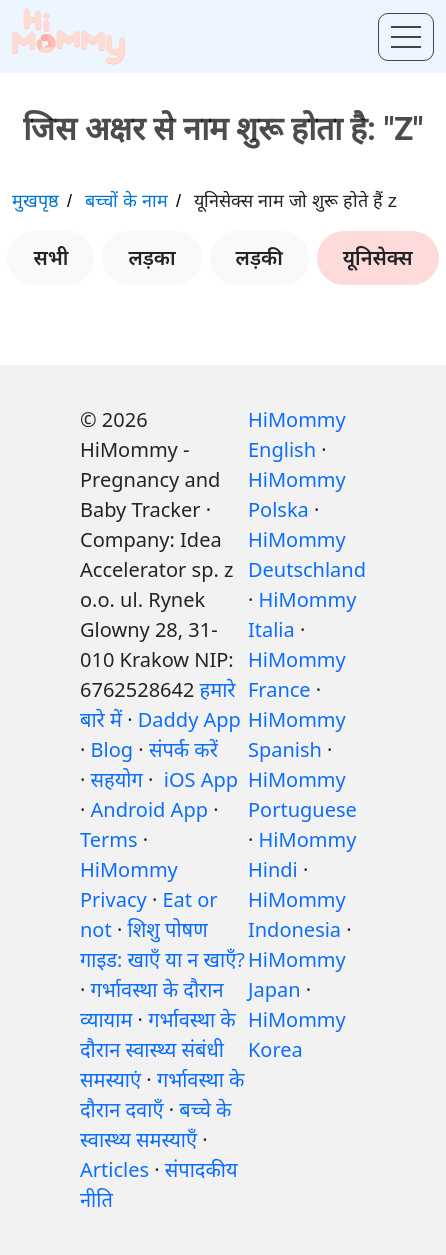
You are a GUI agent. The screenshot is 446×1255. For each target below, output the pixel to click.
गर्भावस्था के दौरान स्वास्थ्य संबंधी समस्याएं (158, 1049)
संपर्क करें (183, 749)
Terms (109, 839)
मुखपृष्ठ (35, 201)
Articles (114, 1169)
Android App (149, 809)
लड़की (259, 257)
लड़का (151, 257)
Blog (112, 749)
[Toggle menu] (406, 37)
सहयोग (117, 779)
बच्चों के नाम (126, 201)
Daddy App (189, 719)
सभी (50, 257)
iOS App (201, 779)
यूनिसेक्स (378, 257)
